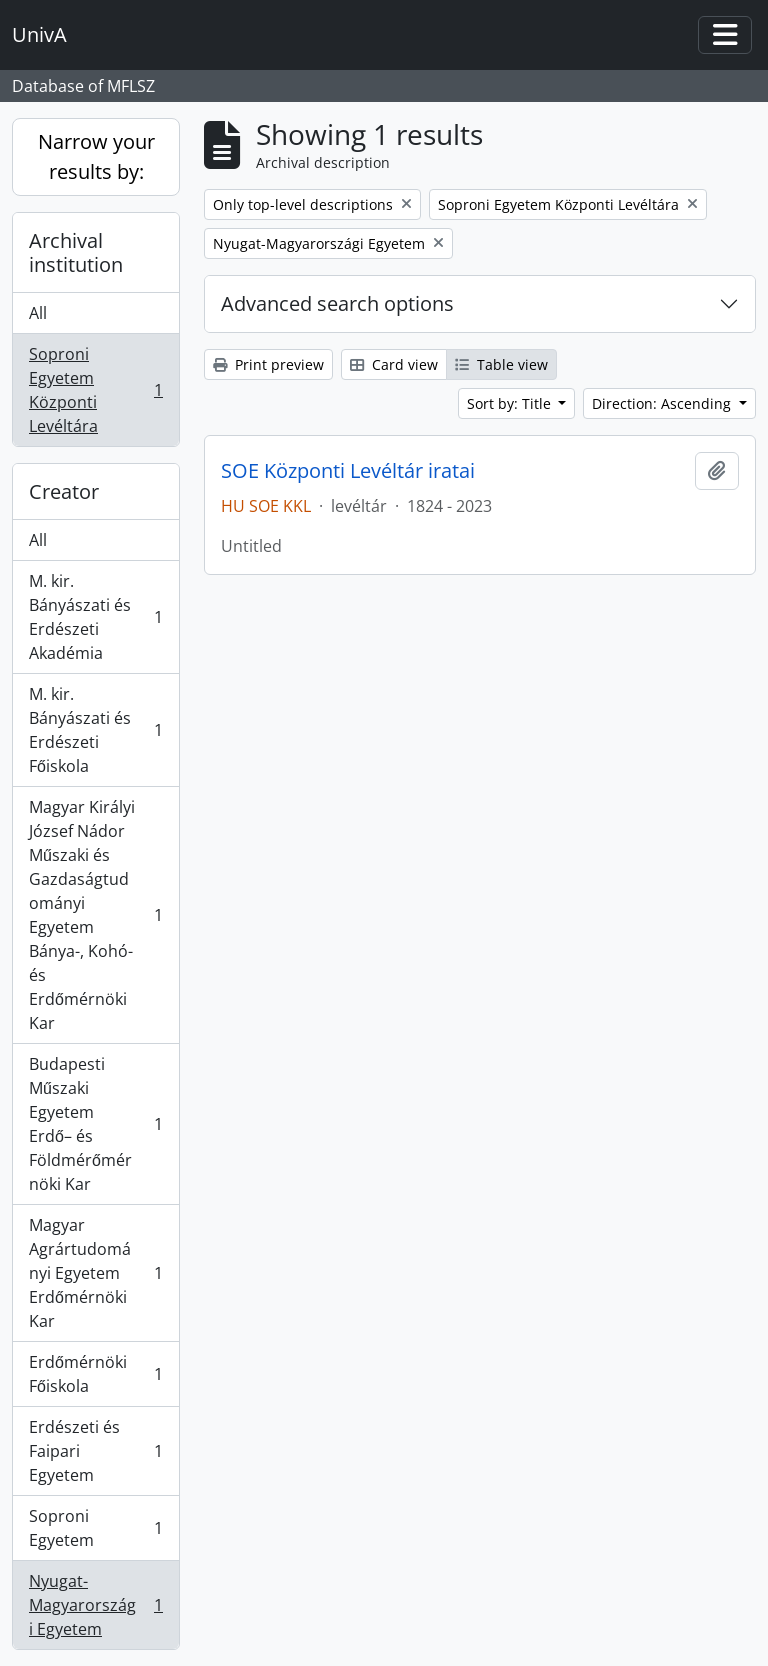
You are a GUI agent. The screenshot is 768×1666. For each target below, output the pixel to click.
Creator (64, 491)
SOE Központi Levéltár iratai (348, 471)
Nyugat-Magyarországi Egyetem (95, 1605)
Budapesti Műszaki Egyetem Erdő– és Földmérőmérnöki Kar (95, 1124)
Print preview (268, 364)
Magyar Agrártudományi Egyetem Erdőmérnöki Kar (95, 1273)
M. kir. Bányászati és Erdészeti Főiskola (95, 730)
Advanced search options (337, 303)
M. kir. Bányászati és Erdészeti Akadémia (95, 617)
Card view (394, 364)
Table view (501, 364)
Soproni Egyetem (95, 1528)
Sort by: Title (511, 403)
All (38, 313)
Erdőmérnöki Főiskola (95, 1374)
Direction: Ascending (663, 403)
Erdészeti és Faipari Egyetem (95, 1451)
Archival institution (76, 252)
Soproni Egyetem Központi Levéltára (95, 390)
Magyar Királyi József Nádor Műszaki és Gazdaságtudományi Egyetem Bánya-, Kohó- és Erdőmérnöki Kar (95, 915)
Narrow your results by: (96, 156)
